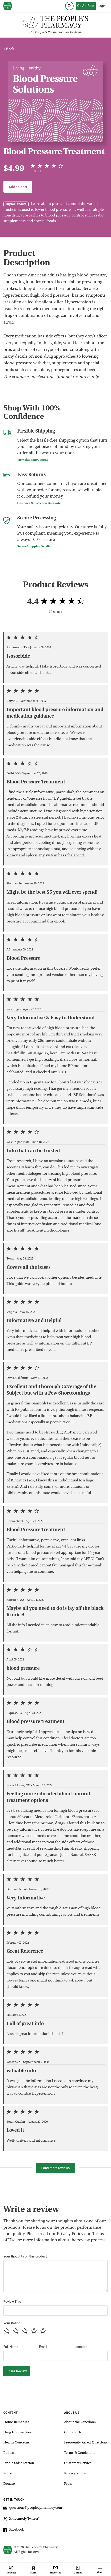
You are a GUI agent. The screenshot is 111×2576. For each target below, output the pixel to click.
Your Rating (11, 2323)
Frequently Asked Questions (86, 2442)
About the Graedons (80, 2422)
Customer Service (77, 2463)
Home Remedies (16, 2422)
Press (68, 2484)
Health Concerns (16, 2442)
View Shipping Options (32, 460)
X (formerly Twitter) (21, 2519)
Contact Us (73, 2432)
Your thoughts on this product (25, 2256)
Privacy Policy (75, 2473)
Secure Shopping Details (33, 546)
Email (43, 2347)
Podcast (9, 2453)
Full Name (10, 2347)
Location (81, 2347)
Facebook (13, 2530)
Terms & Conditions (79, 2453)
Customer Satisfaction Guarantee (39, 503)
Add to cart (17, 187)
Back (8, 49)
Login (102, 6)
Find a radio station (18, 2463)
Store (7, 2473)
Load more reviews (55, 2168)
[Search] (69, 6)
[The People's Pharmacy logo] (55, 23)
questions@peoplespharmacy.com (32, 2508)
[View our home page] (7, 6)
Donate (9, 2484)
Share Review (17, 2371)
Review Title (12, 2302)
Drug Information (17, 2432)
